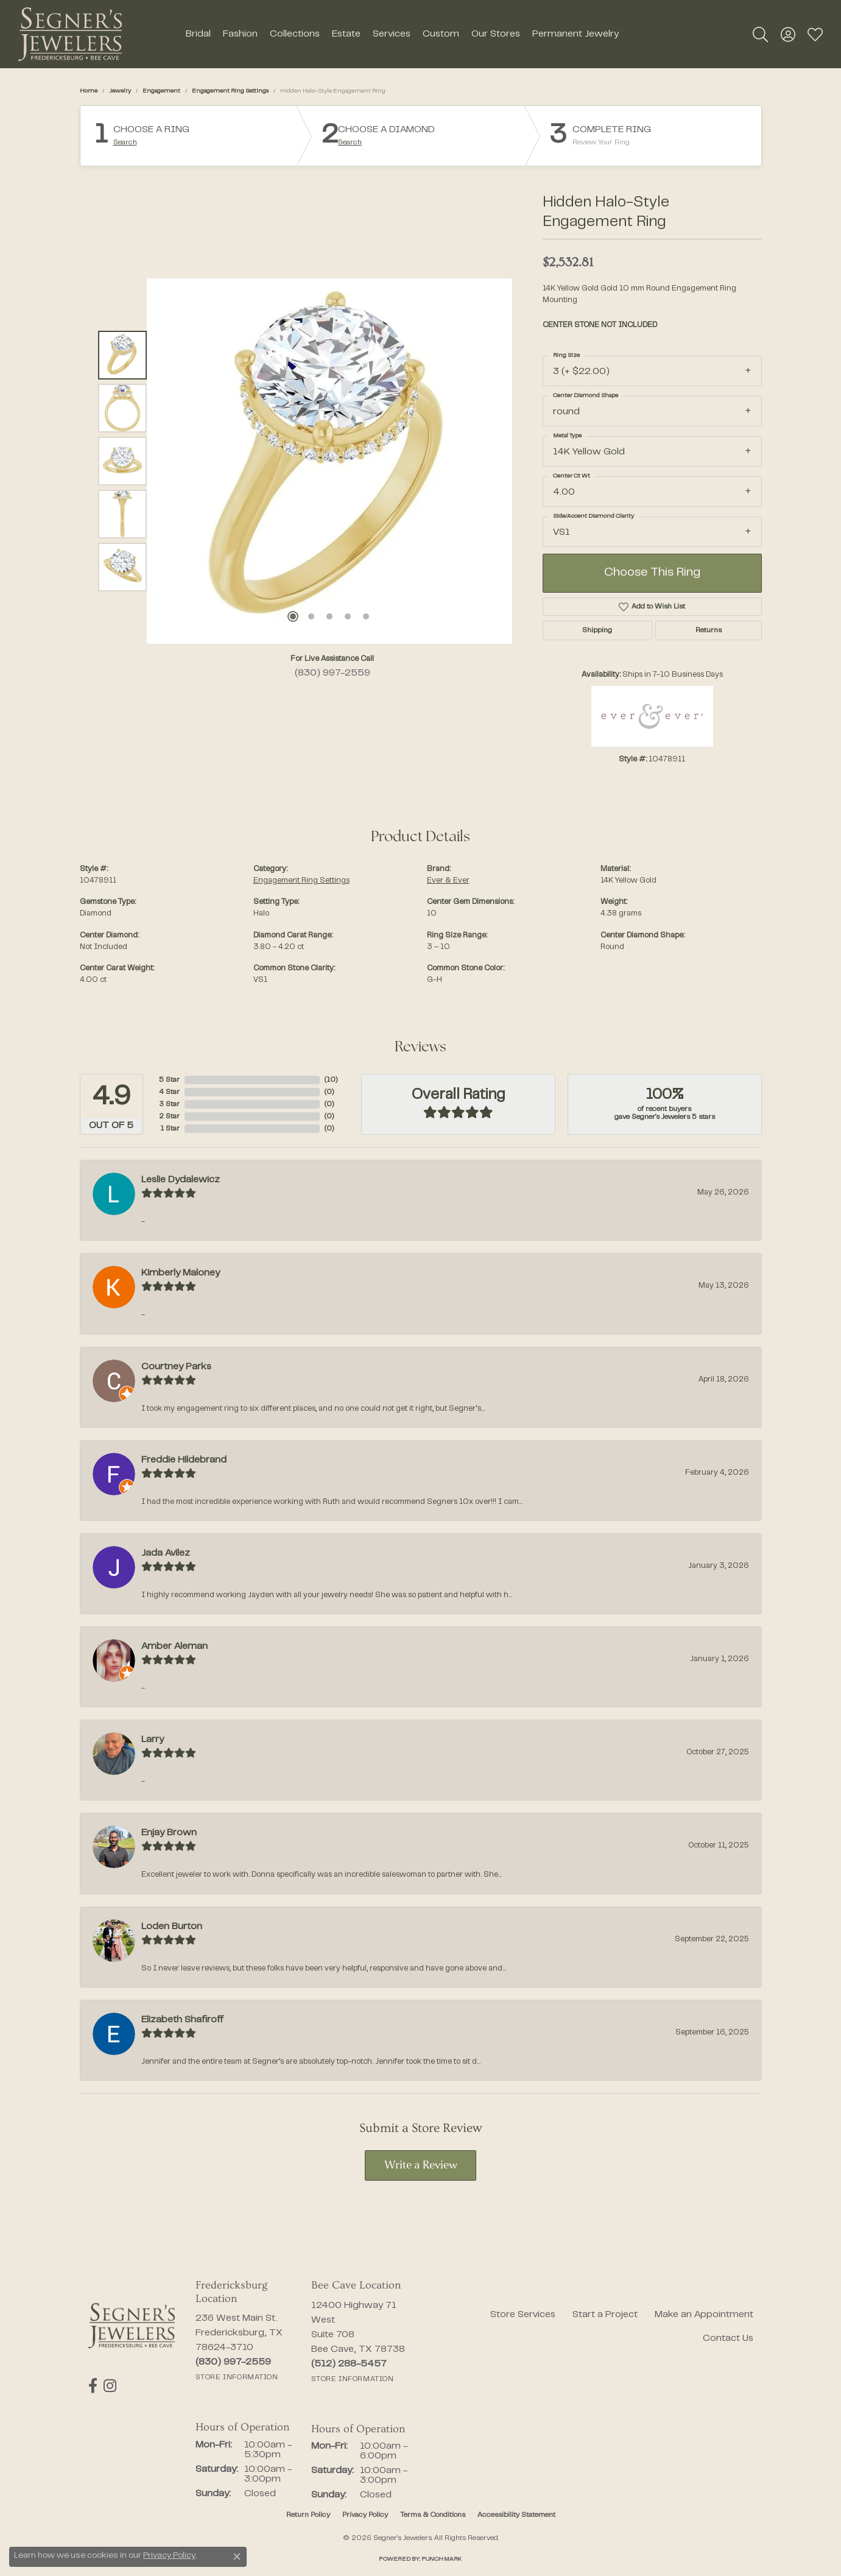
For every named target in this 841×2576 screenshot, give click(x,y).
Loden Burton (171, 1926)
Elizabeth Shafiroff (182, 2020)
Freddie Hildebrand (184, 1460)
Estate (346, 34)
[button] (760, 34)
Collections (295, 34)
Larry (152, 1739)
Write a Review (420, 2166)
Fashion (240, 34)
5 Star (169, 1080)
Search (125, 142)
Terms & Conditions (432, 2515)
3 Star (169, 1104)
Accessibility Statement (516, 2515)
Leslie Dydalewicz (180, 1180)
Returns (708, 630)
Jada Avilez (165, 1553)
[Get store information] (236, 2377)
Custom (441, 34)
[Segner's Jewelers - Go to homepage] (131, 2325)
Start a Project (605, 2314)
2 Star (169, 1116)
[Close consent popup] (237, 2556)
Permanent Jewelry (575, 34)
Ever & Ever (448, 880)
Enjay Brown (169, 1833)
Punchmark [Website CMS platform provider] (441, 2559)
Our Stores (495, 34)
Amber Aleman (174, 1646)
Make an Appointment (704, 2314)
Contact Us (728, 2338)
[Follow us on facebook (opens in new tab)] (92, 2386)
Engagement (161, 91)
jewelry (120, 91)
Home (88, 91)
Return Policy (308, 2515)
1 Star (170, 1129)
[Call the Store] (233, 2362)
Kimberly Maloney (180, 1273)
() (331, 1080)
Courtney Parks (176, 1367)
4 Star (169, 1092)
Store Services (522, 2314)
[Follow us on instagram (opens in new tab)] (110, 2386)
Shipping (597, 630)
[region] (329, 461)
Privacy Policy (365, 2515)
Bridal (198, 34)
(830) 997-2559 (332, 673)
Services (391, 34)
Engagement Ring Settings (230, 91)
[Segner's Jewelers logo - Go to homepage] (70, 34)
